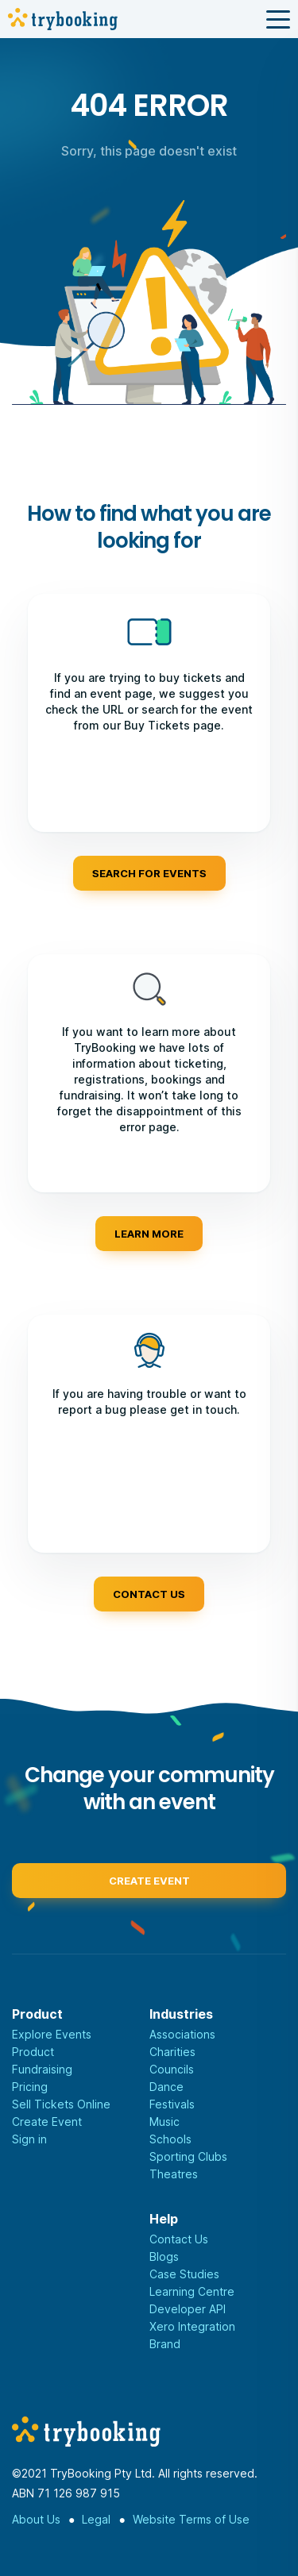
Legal (96, 2519)
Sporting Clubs (188, 2156)
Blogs (164, 2256)
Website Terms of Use (191, 2519)
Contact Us (178, 2239)
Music (164, 2121)
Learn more (149, 1233)
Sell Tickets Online (61, 2104)
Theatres (173, 2174)
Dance (166, 2086)
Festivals (172, 2104)
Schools (170, 2139)
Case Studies (184, 2274)
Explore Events (51, 2034)
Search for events (149, 873)
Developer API (187, 2309)
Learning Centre (191, 2291)
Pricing (30, 2086)
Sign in (29, 2139)
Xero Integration (192, 2326)
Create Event (47, 2121)
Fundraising (42, 2069)
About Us (36, 2519)
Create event (149, 1885)
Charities (172, 2051)
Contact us (149, 1594)
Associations (182, 2034)
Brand (164, 2344)
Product (33, 2051)
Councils (171, 2069)
